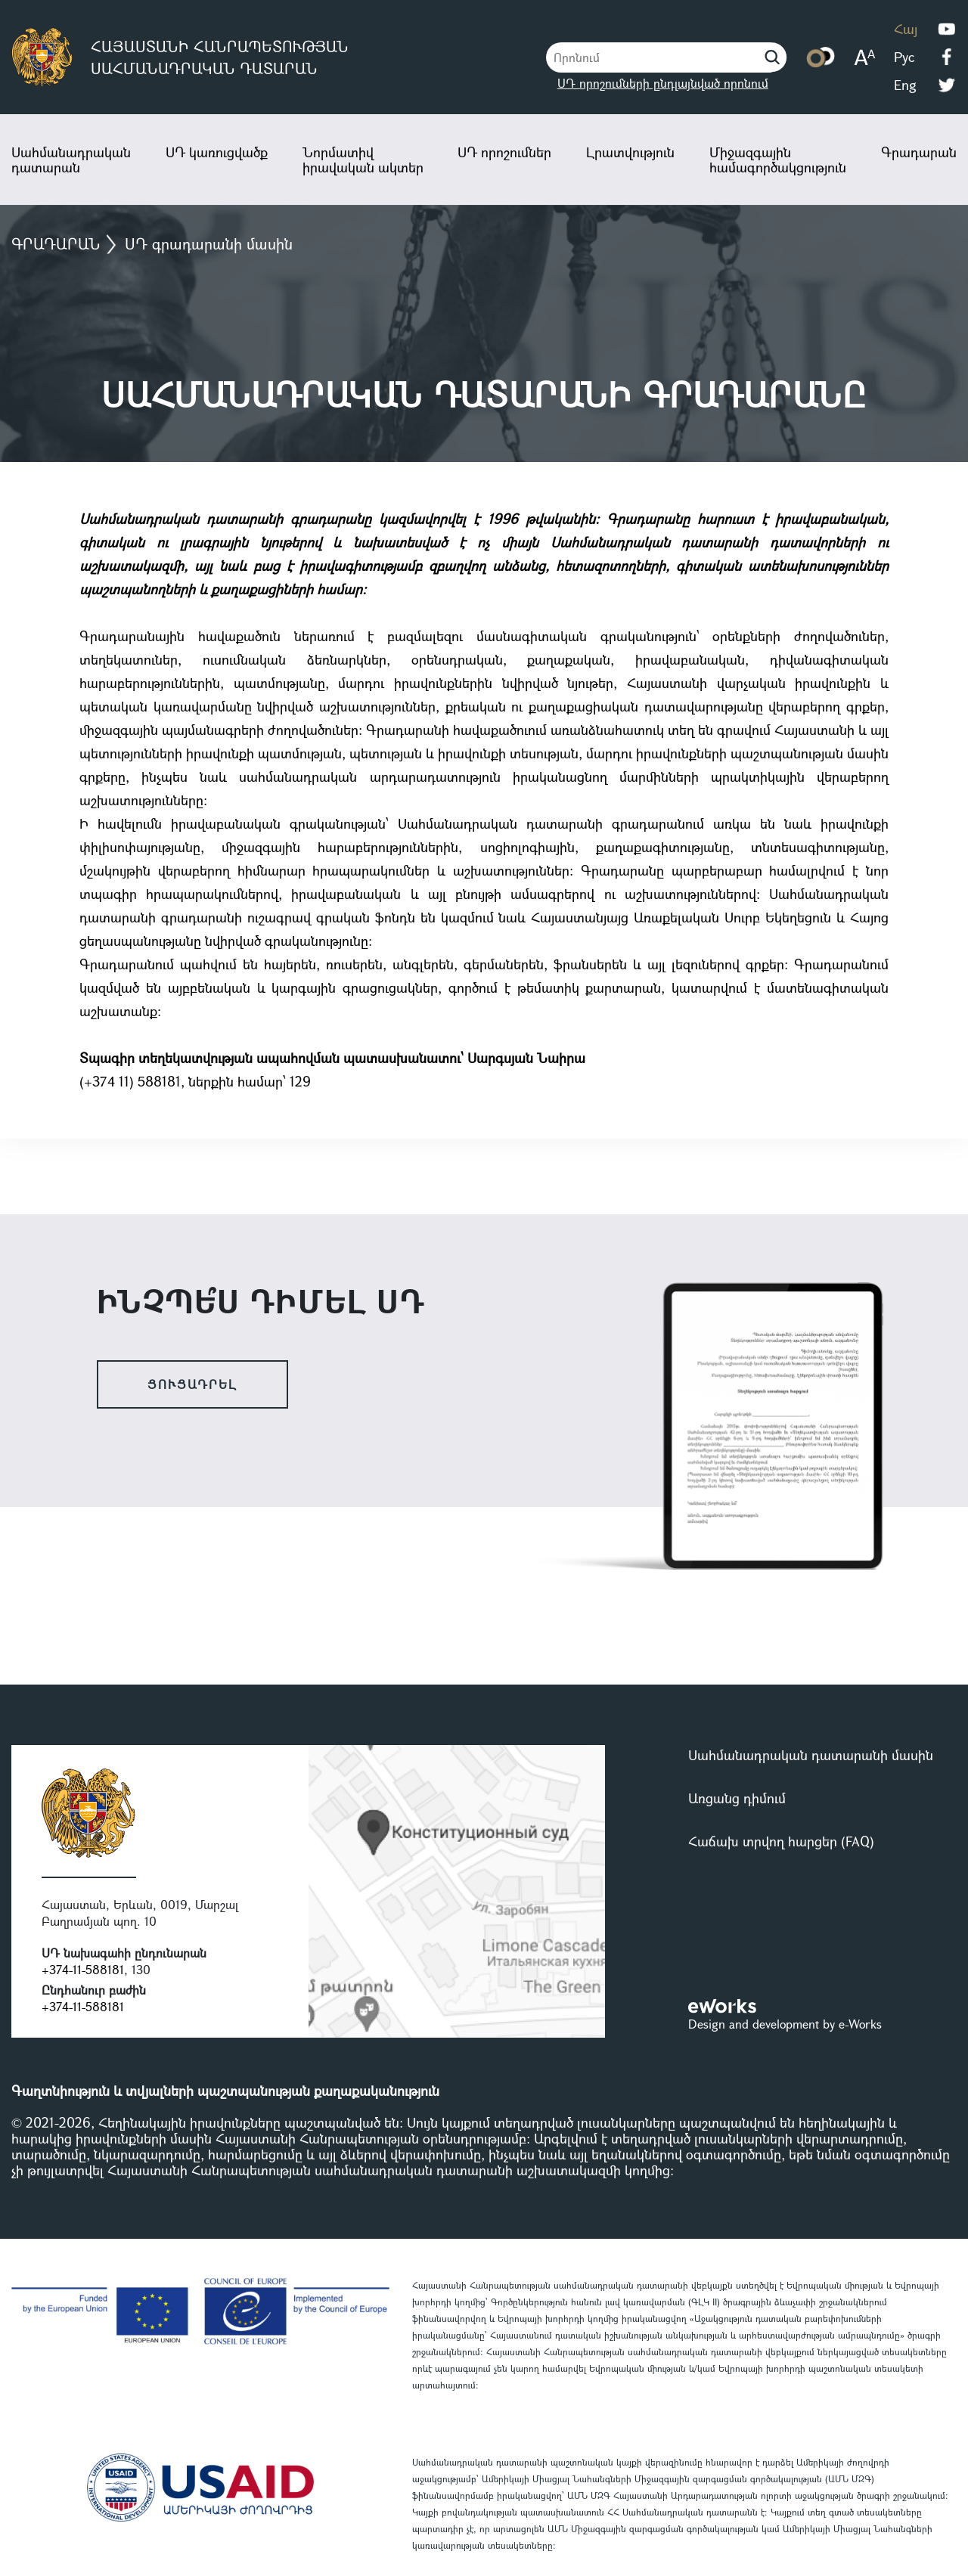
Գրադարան (919, 152)
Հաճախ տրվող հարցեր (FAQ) (781, 1841)
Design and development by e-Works (785, 2024)
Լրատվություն (630, 152)
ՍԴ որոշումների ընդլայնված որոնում (662, 83)
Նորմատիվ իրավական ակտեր (363, 159)
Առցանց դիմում (737, 1798)
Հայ (905, 29)
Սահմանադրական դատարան (71, 159)
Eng (905, 85)
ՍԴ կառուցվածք (217, 152)
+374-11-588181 (83, 1969)
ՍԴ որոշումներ (504, 152)
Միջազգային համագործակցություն (777, 159)
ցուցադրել (192, 1384)
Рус (904, 57)
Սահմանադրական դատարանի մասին (810, 1755)
